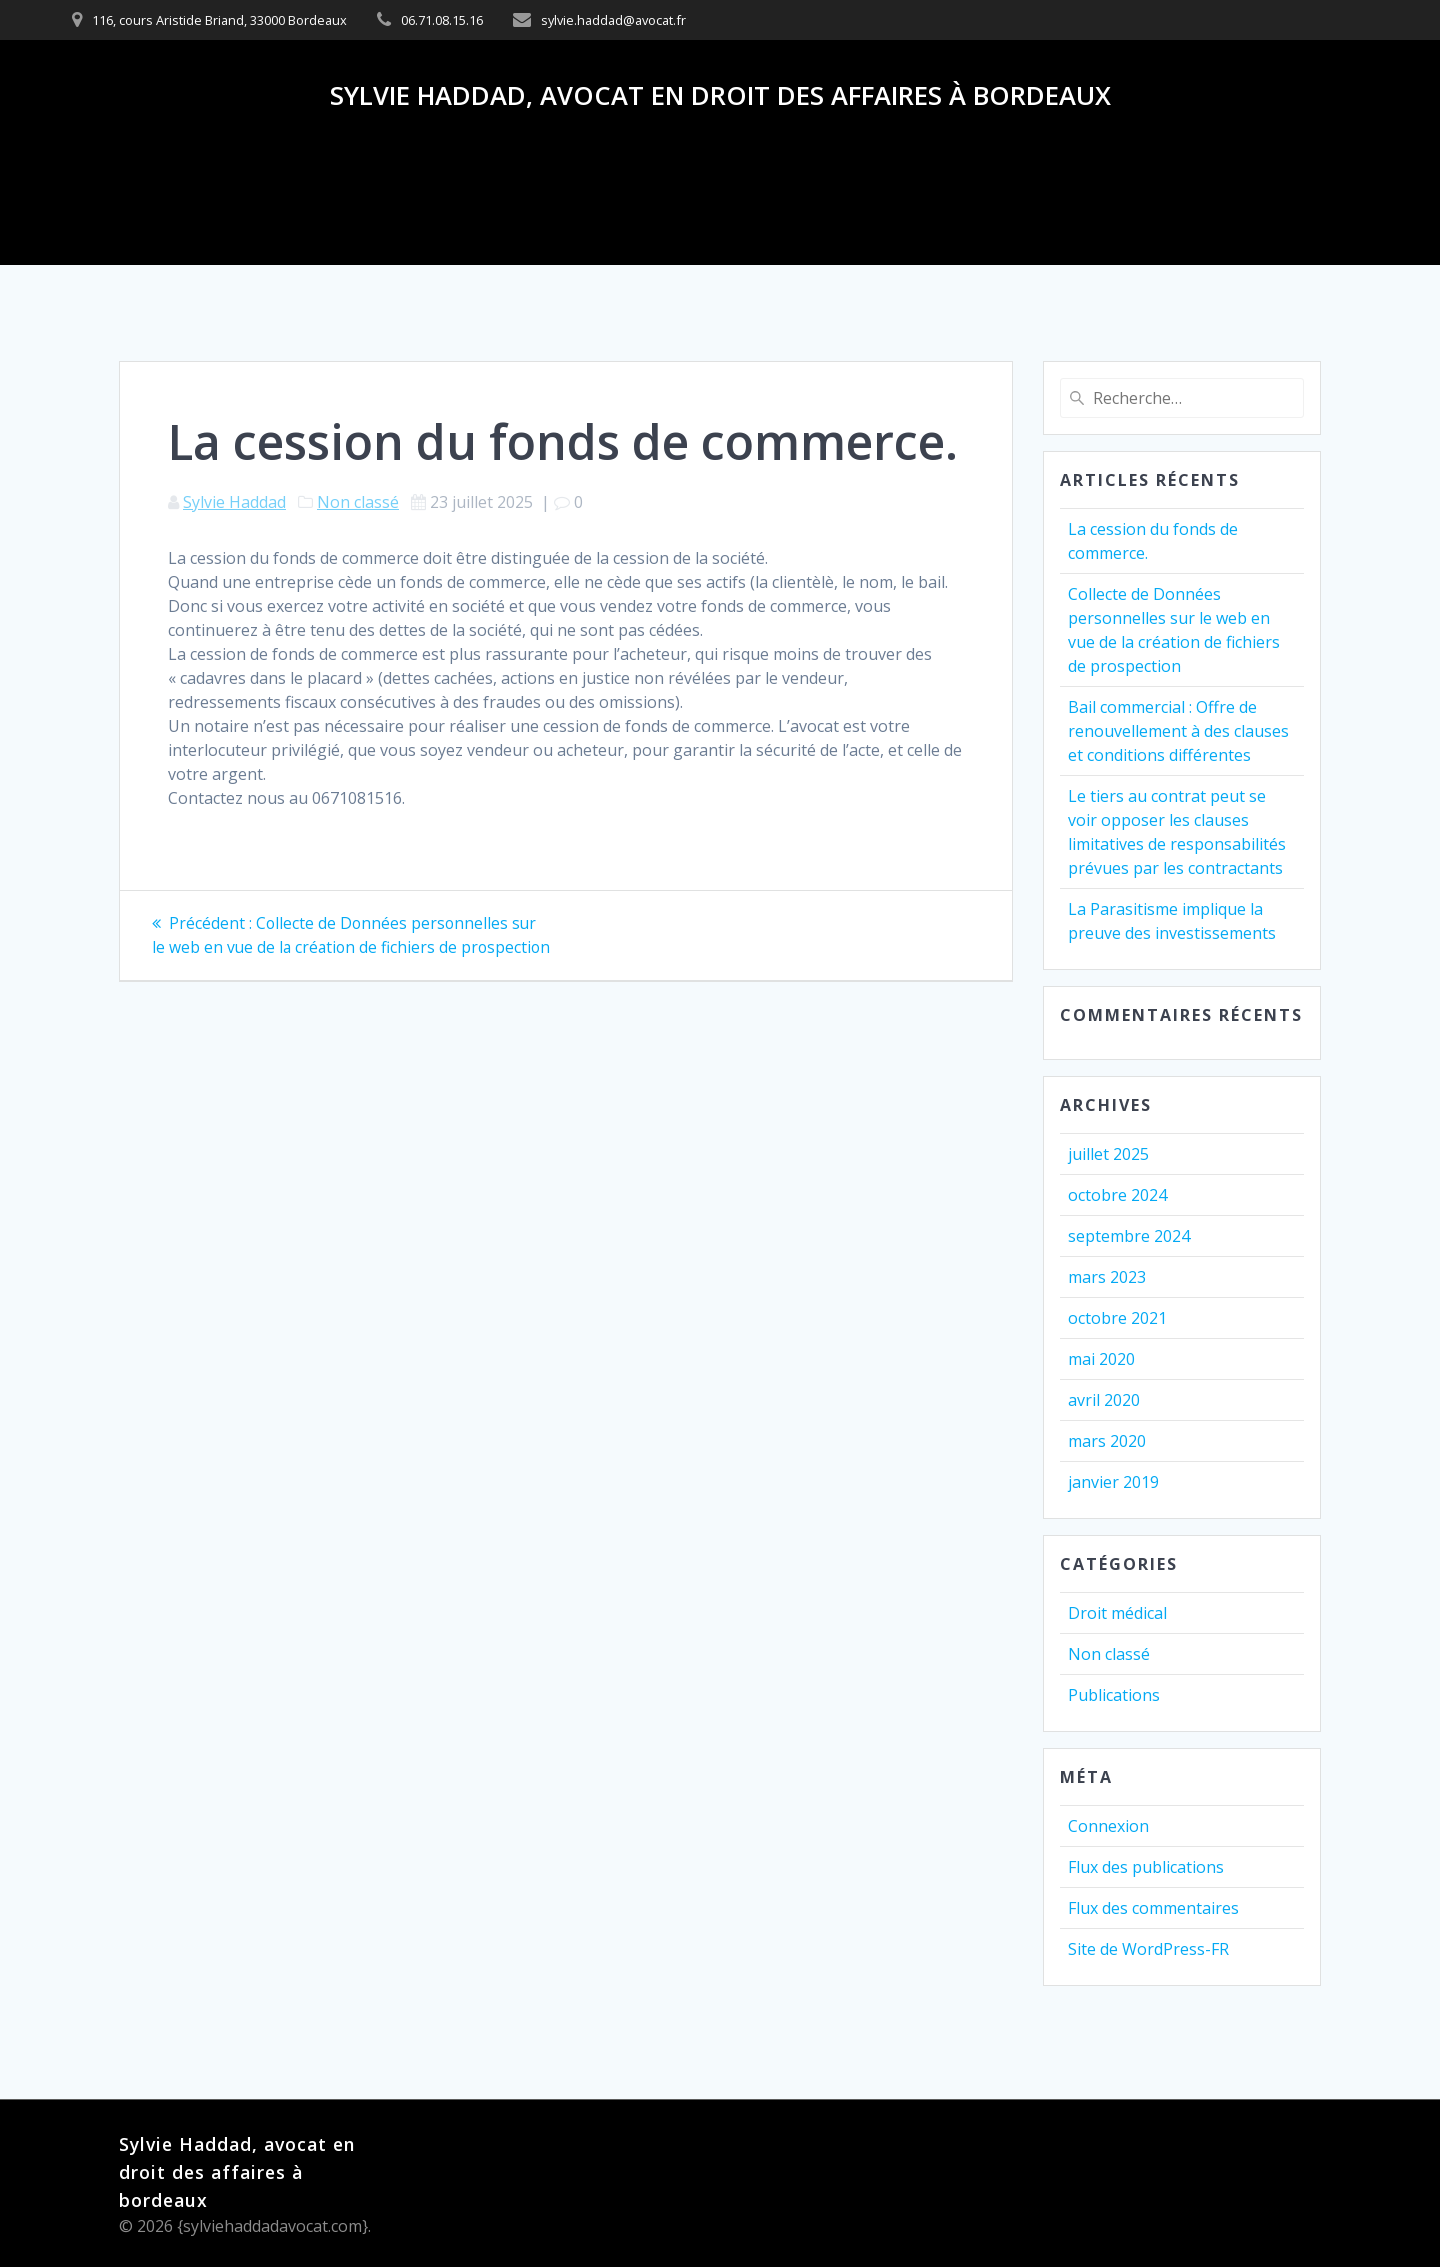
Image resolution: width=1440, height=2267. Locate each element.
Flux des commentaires (1153, 1908)
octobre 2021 (1117, 1318)
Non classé (358, 502)
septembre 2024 (1129, 1236)
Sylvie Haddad (234, 502)
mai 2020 (1101, 1359)
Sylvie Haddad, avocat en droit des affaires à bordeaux (720, 96)
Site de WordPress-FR (1148, 1949)
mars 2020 (1107, 1441)
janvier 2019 (1113, 1482)
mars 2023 (1107, 1277)
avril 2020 (1104, 1400)
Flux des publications (1146, 1867)
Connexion (1108, 1826)
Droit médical (1117, 1613)
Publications (1114, 1695)
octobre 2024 (1117, 1195)
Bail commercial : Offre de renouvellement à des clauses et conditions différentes (1178, 731)
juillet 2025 (1108, 1154)
